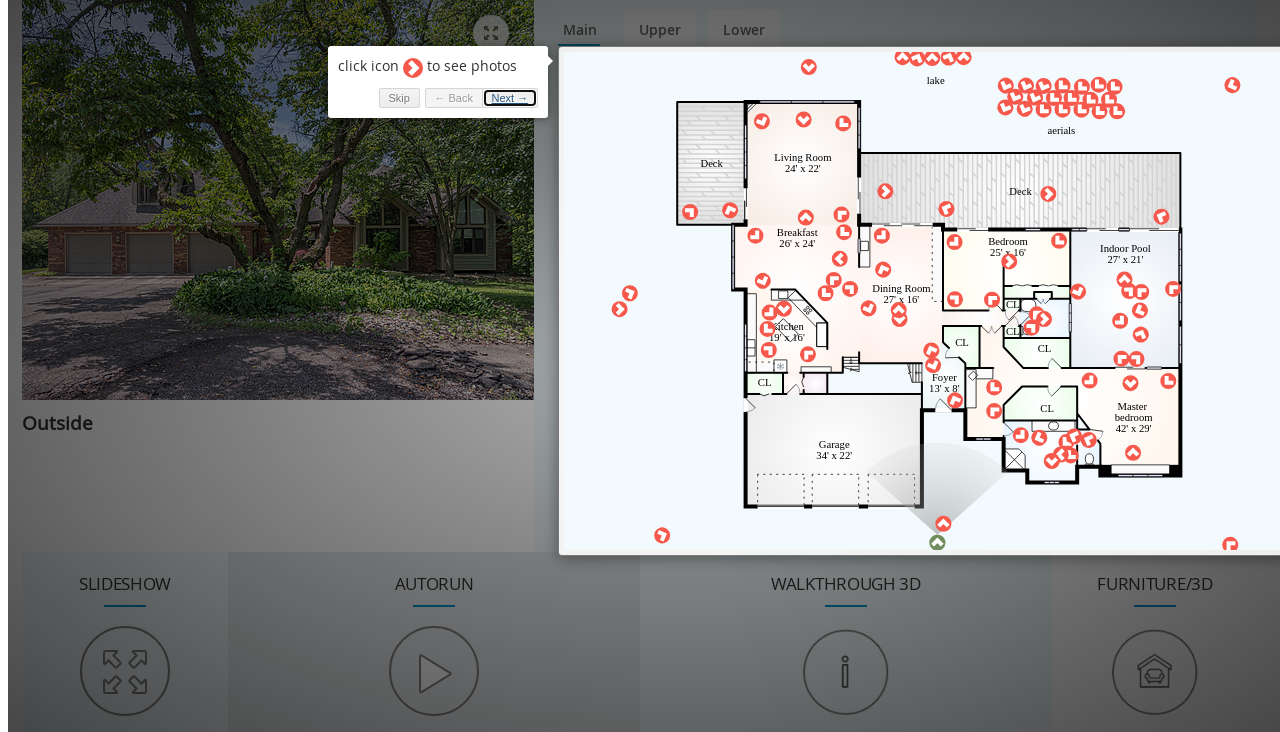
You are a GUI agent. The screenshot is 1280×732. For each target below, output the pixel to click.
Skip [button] (392, 98)
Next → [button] (504, 98)
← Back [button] (447, 98)
